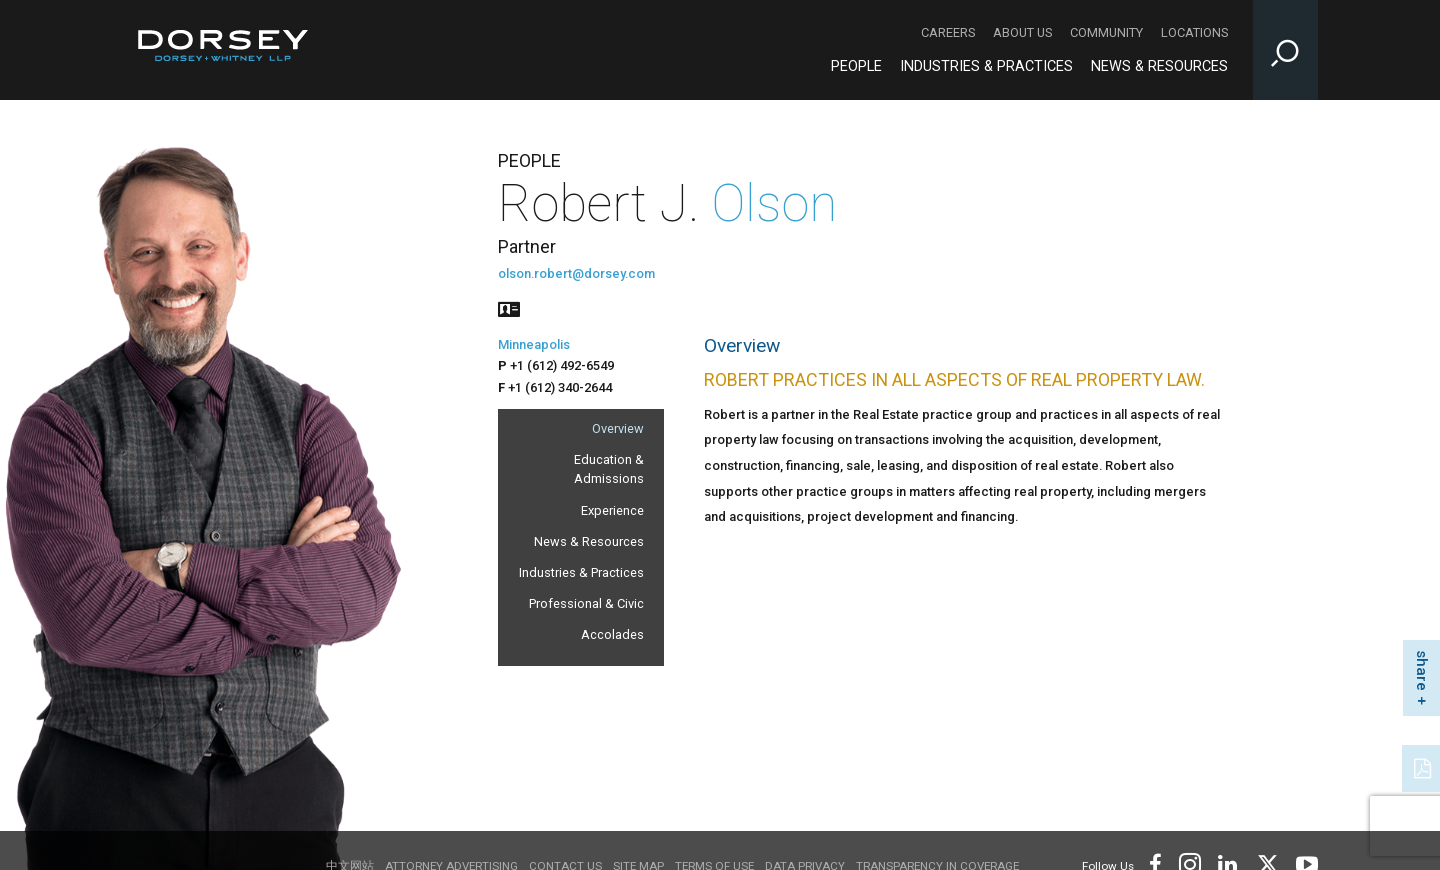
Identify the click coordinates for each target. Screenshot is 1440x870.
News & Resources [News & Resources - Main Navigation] (1159, 66)
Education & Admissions (609, 469)
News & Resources (589, 541)
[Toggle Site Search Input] (1285, 50)
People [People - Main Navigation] (856, 66)
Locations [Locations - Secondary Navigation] (1194, 32)
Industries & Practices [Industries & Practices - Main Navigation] (986, 66)
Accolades (612, 634)
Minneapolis (534, 344)
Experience (612, 510)
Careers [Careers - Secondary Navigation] (948, 32)
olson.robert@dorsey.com (576, 273)
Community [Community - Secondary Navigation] (1106, 32)
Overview (618, 428)
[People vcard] (509, 307)
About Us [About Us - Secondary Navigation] (1022, 32)
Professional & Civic (586, 603)
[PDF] (1424, 766)
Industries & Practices (581, 572)
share (1422, 670)
